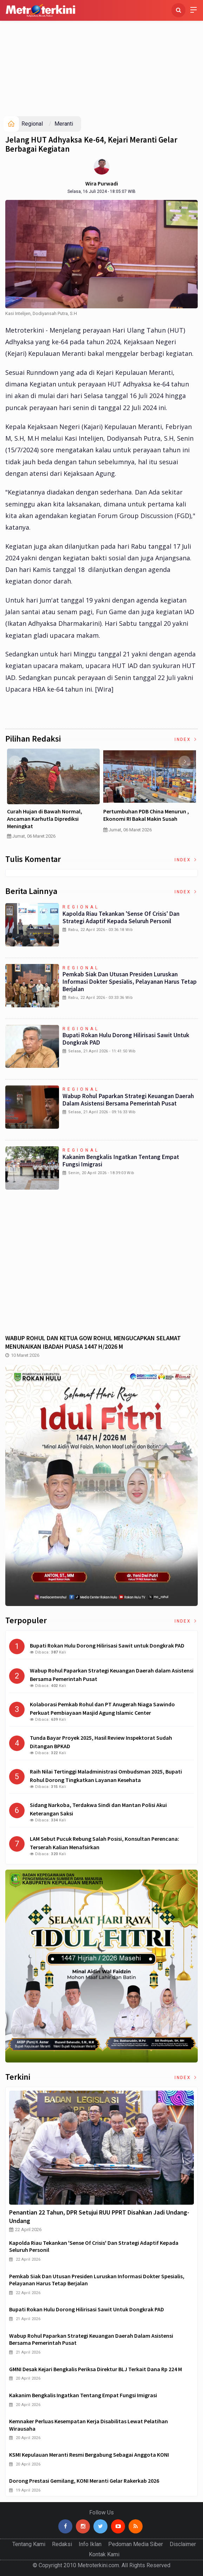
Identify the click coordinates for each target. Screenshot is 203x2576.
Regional (32, 123)
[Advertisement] (101, 63)
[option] (53, 797)
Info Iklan (90, 2544)
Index (186, 739)
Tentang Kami (28, 2544)
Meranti (63, 123)
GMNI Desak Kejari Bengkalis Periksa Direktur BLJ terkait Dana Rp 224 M (95, 2369)
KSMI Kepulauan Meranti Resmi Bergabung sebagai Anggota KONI (89, 2454)
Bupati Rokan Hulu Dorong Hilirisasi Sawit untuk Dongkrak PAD (126, 1038)
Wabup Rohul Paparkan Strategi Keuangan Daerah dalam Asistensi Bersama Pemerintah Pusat (128, 1099)
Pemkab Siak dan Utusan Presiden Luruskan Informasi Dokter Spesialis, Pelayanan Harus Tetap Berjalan (130, 981)
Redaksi (62, 2544)
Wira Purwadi (101, 183)
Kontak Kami (104, 2554)
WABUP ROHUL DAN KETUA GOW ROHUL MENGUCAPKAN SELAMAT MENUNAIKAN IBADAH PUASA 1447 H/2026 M (93, 1342)
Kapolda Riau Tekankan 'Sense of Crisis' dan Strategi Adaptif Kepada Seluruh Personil (121, 917)
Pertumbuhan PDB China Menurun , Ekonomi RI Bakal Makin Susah (146, 815)
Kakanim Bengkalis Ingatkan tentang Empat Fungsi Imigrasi (121, 1160)
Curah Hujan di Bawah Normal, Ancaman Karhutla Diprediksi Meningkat (44, 819)
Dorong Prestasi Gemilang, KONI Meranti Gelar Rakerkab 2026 (84, 2480)
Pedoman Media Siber (135, 2544)
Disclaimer (183, 2544)
